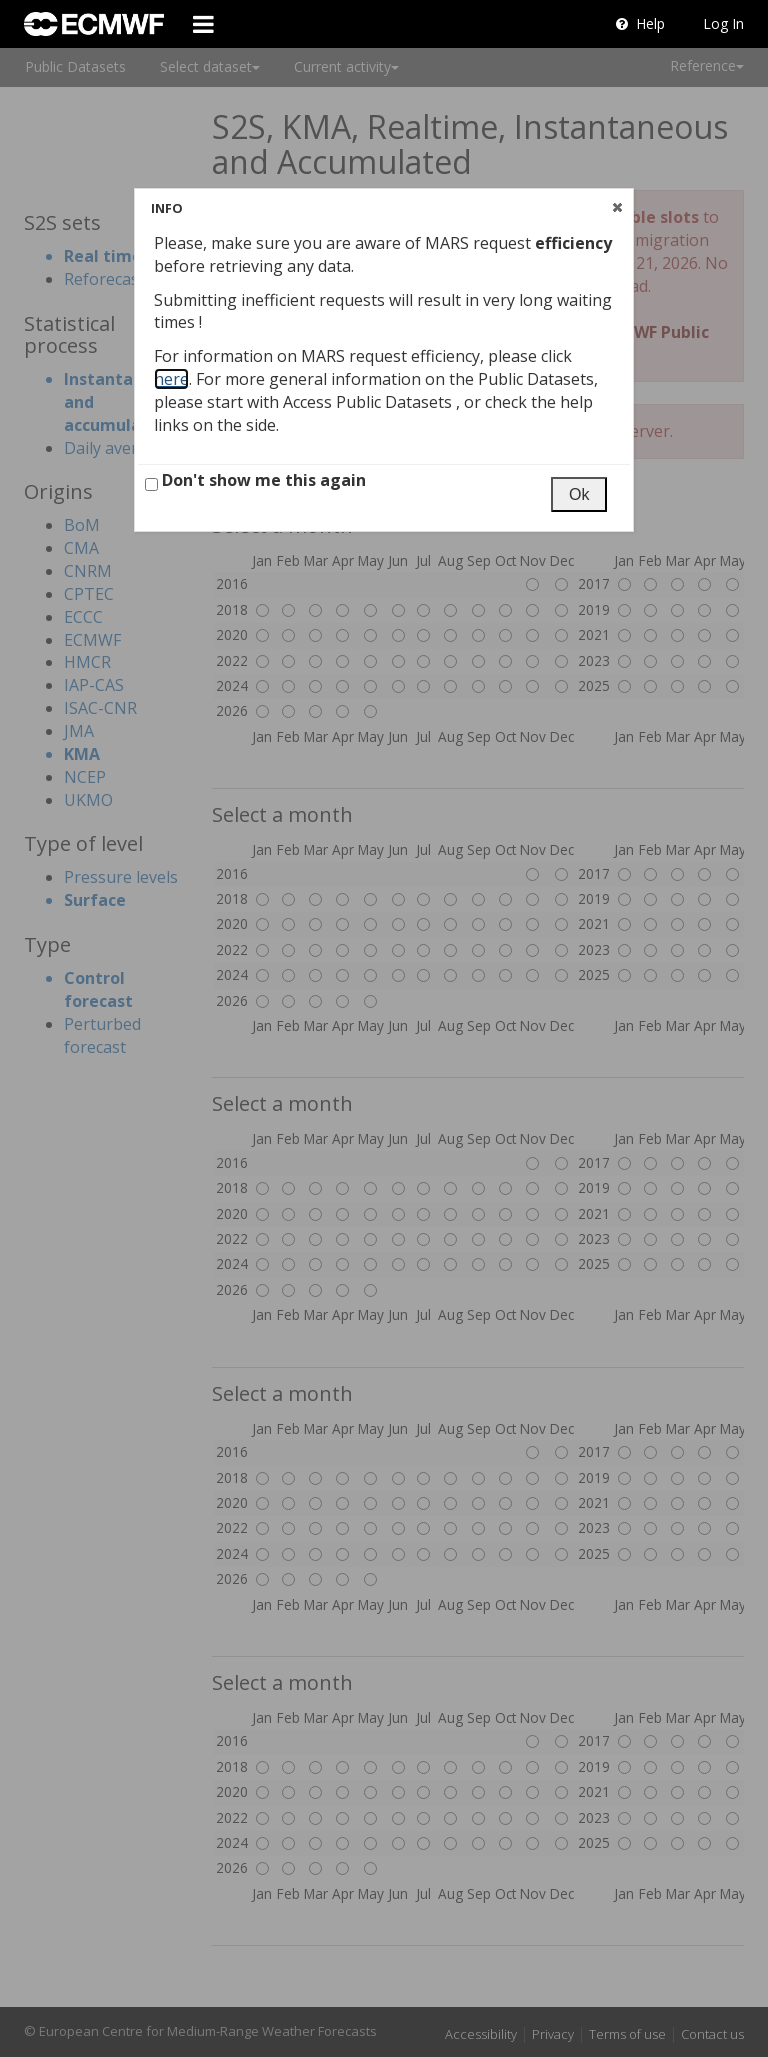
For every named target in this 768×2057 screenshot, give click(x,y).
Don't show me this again (255, 480)
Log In (723, 23)
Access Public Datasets (369, 402)
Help (640, 23)
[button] (617, 207)
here (171, 379)
